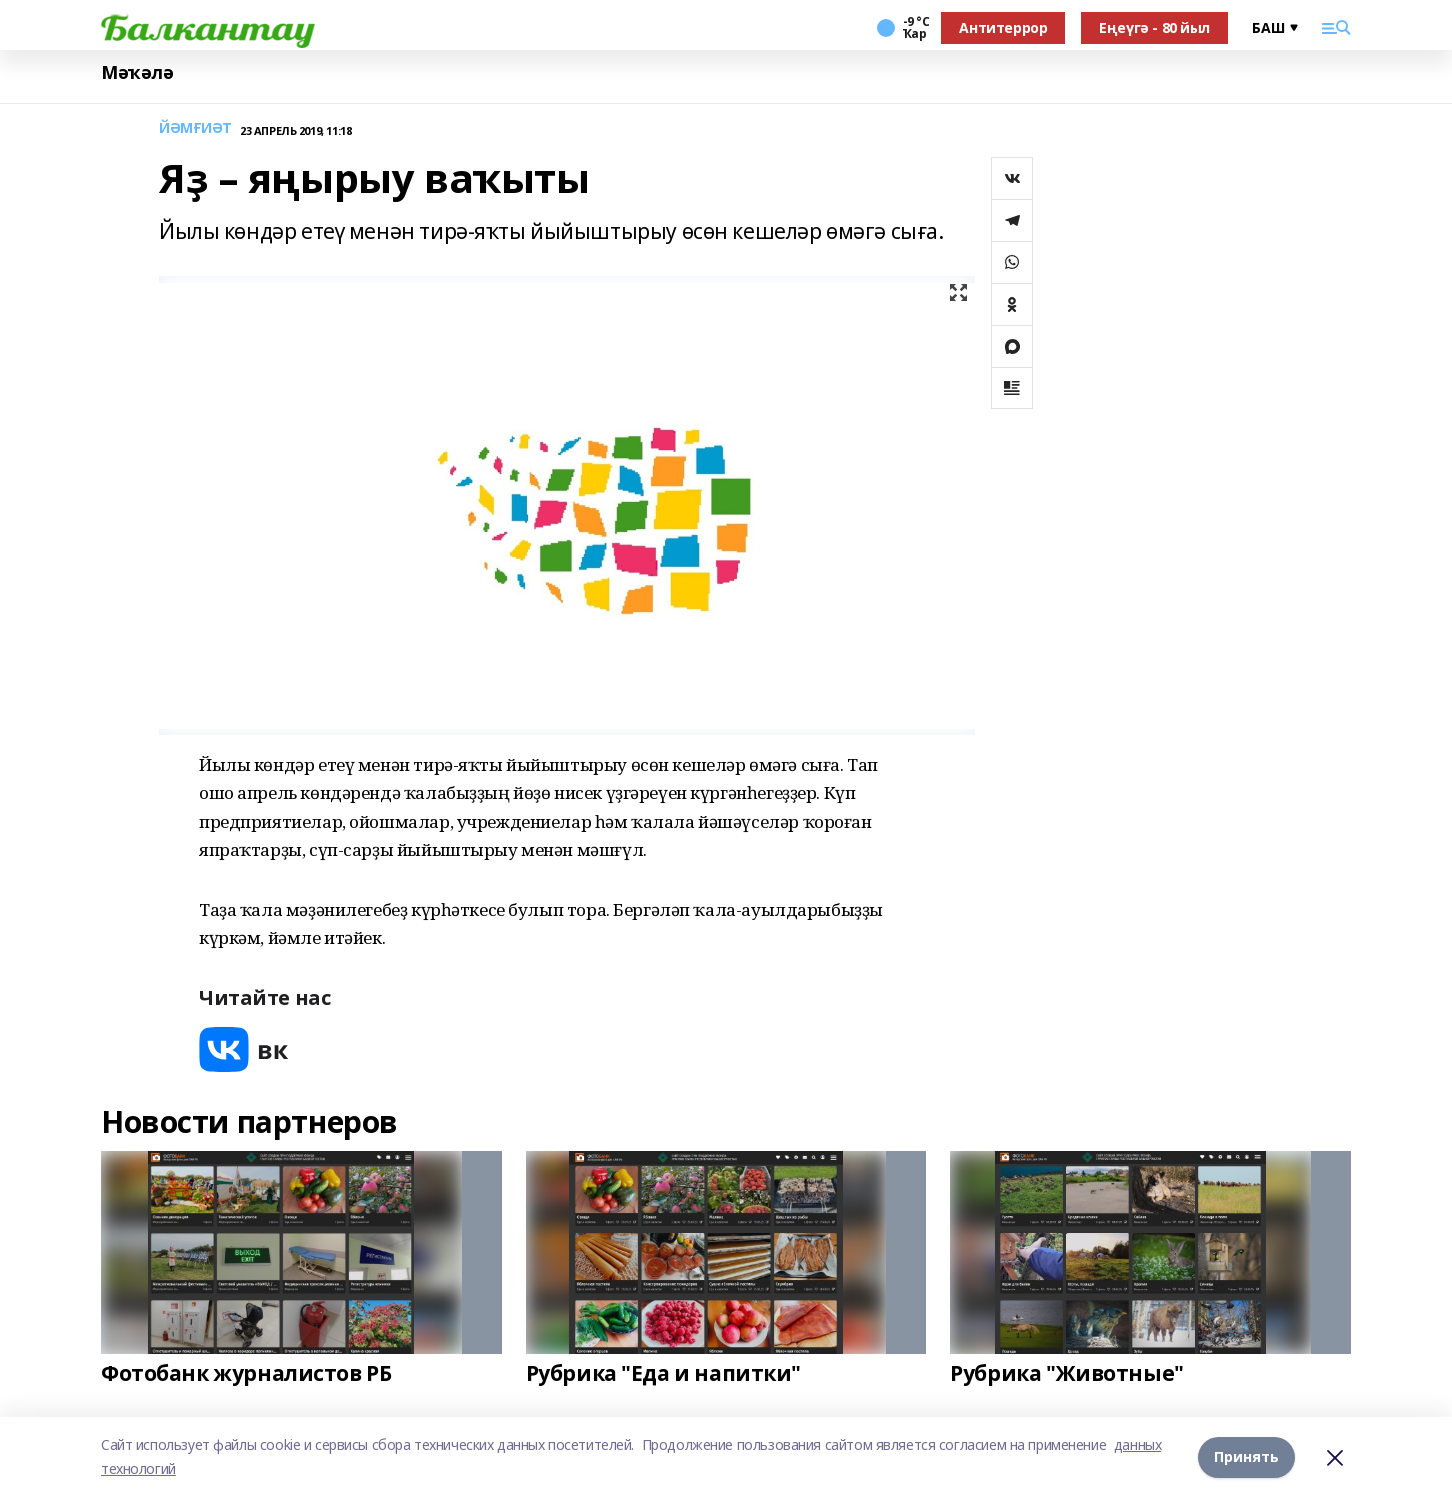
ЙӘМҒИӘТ (195, 128)
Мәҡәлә (137, 72)
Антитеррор (1003, 27)
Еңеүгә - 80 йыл (1154, 27)
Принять (1246, 1456)
